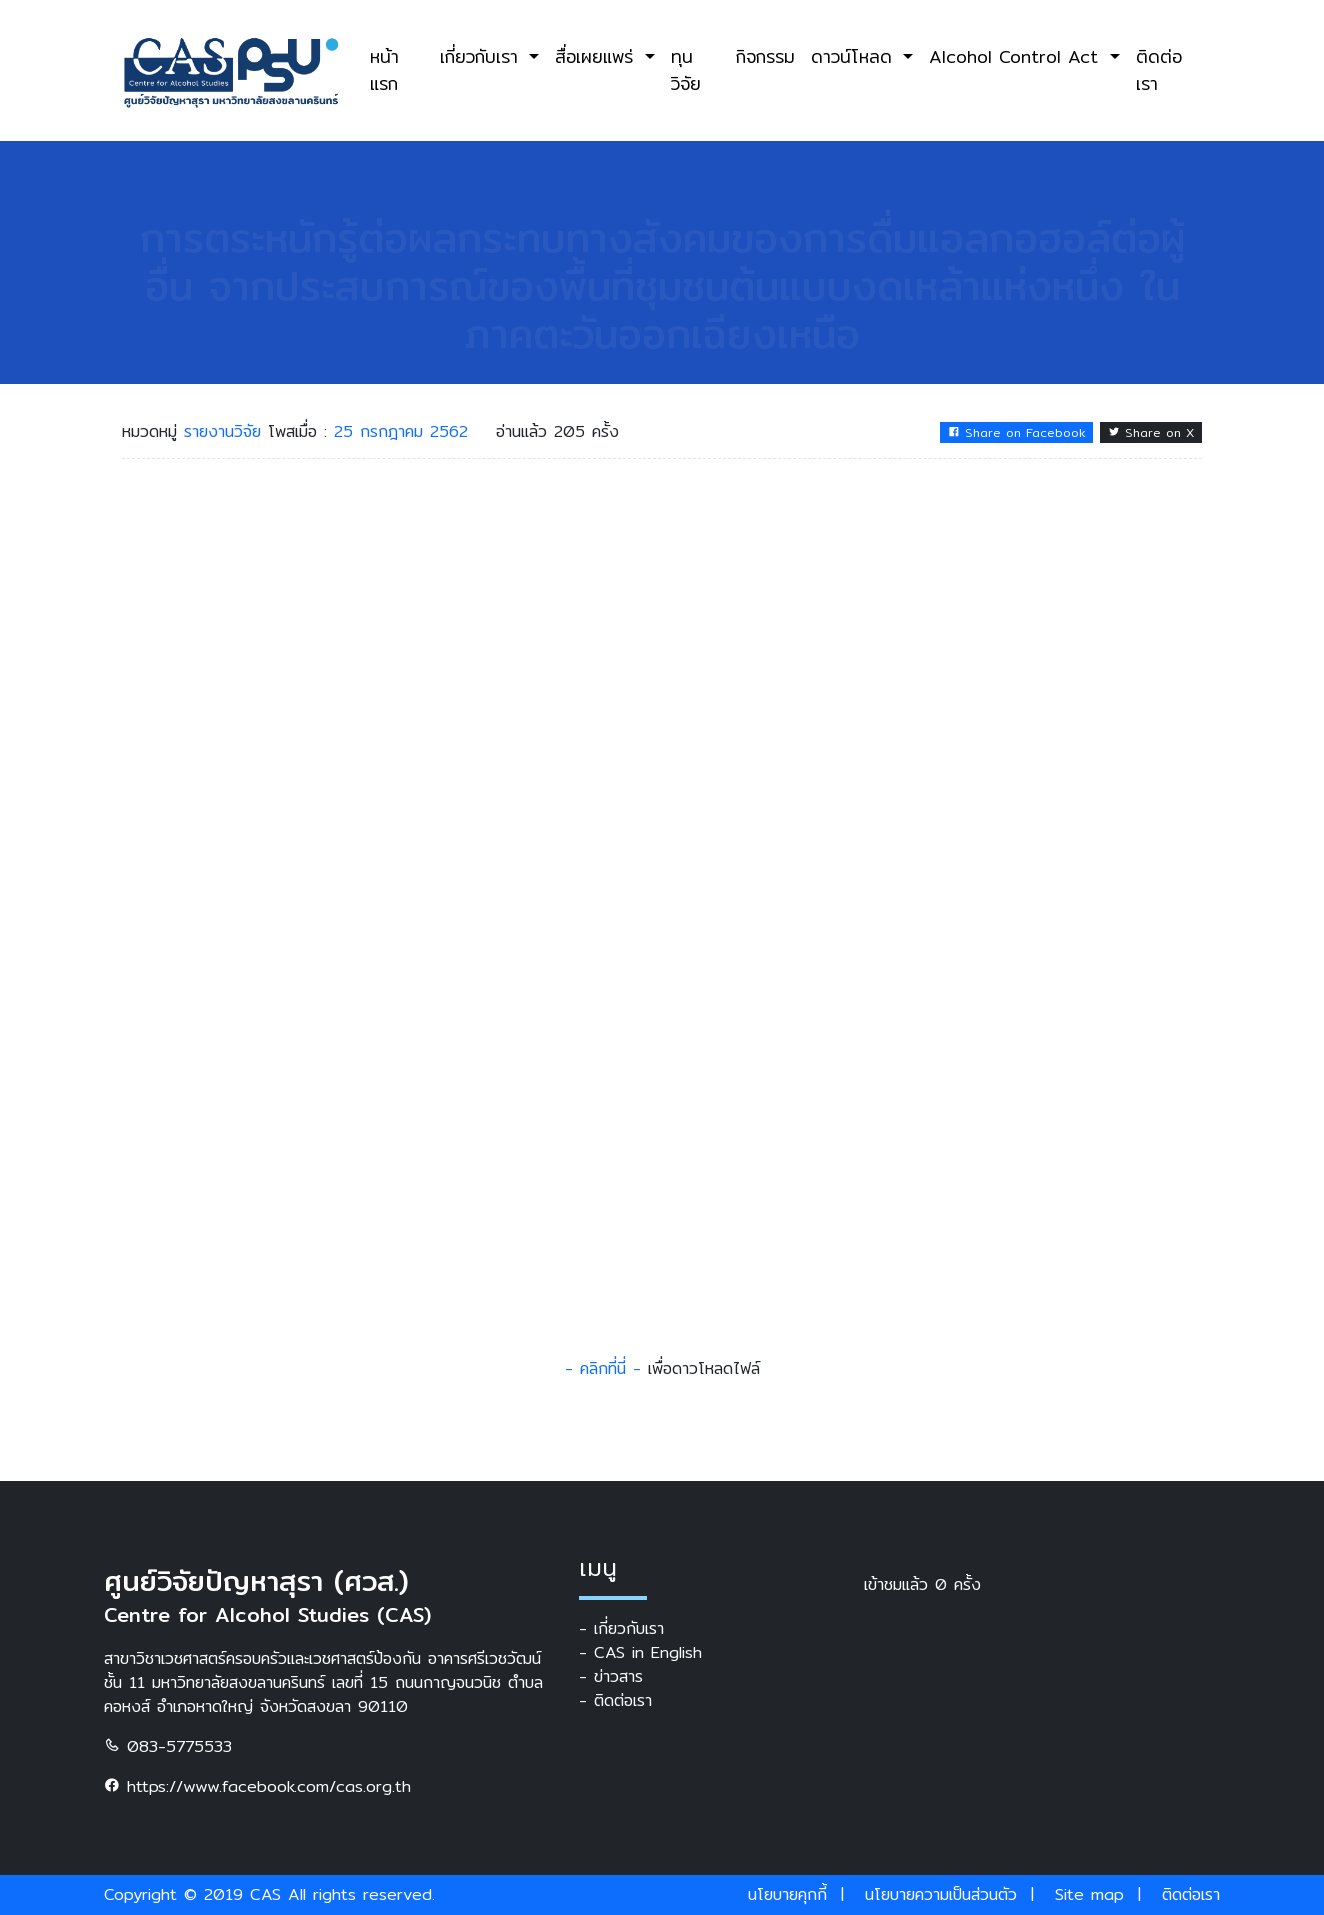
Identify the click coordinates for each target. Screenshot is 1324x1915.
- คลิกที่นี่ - (603, 1368)
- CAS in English (640, 1653)
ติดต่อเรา (1159, 69)
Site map (1089, 1894)
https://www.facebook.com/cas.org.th (257, 1786)
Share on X (1151, 432)
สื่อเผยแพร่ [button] (597, 56)
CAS (265, 1894)
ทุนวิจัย (686, 69)
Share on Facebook (1017, 432)
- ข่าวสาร (611, 1677)
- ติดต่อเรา (615, 1701)
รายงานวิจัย (226, 431)
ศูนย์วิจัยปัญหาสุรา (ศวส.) (256, 1581)
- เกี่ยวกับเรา (621, 1629)
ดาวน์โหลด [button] (855, 56)
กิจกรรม (765, 56)
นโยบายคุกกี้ (787, 1894)
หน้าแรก (384, 69)
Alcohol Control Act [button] (1017, 56)
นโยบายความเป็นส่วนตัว (941, 1894)
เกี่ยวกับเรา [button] (482, 56)
